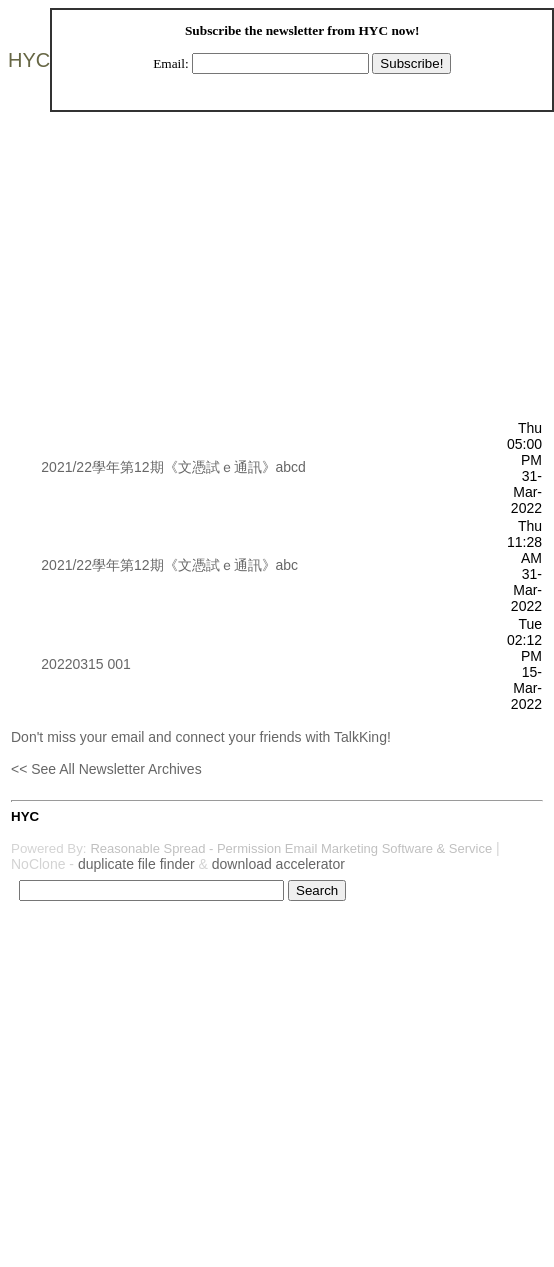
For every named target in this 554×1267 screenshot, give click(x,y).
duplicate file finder (136, 864)
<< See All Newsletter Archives (106, 769)
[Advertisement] (259, 279)
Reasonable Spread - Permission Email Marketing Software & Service (291, 848)
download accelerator (278, 864)
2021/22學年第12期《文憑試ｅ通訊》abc (169, 565)
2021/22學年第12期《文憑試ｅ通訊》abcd (173, 467)
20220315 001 (86, 664)
